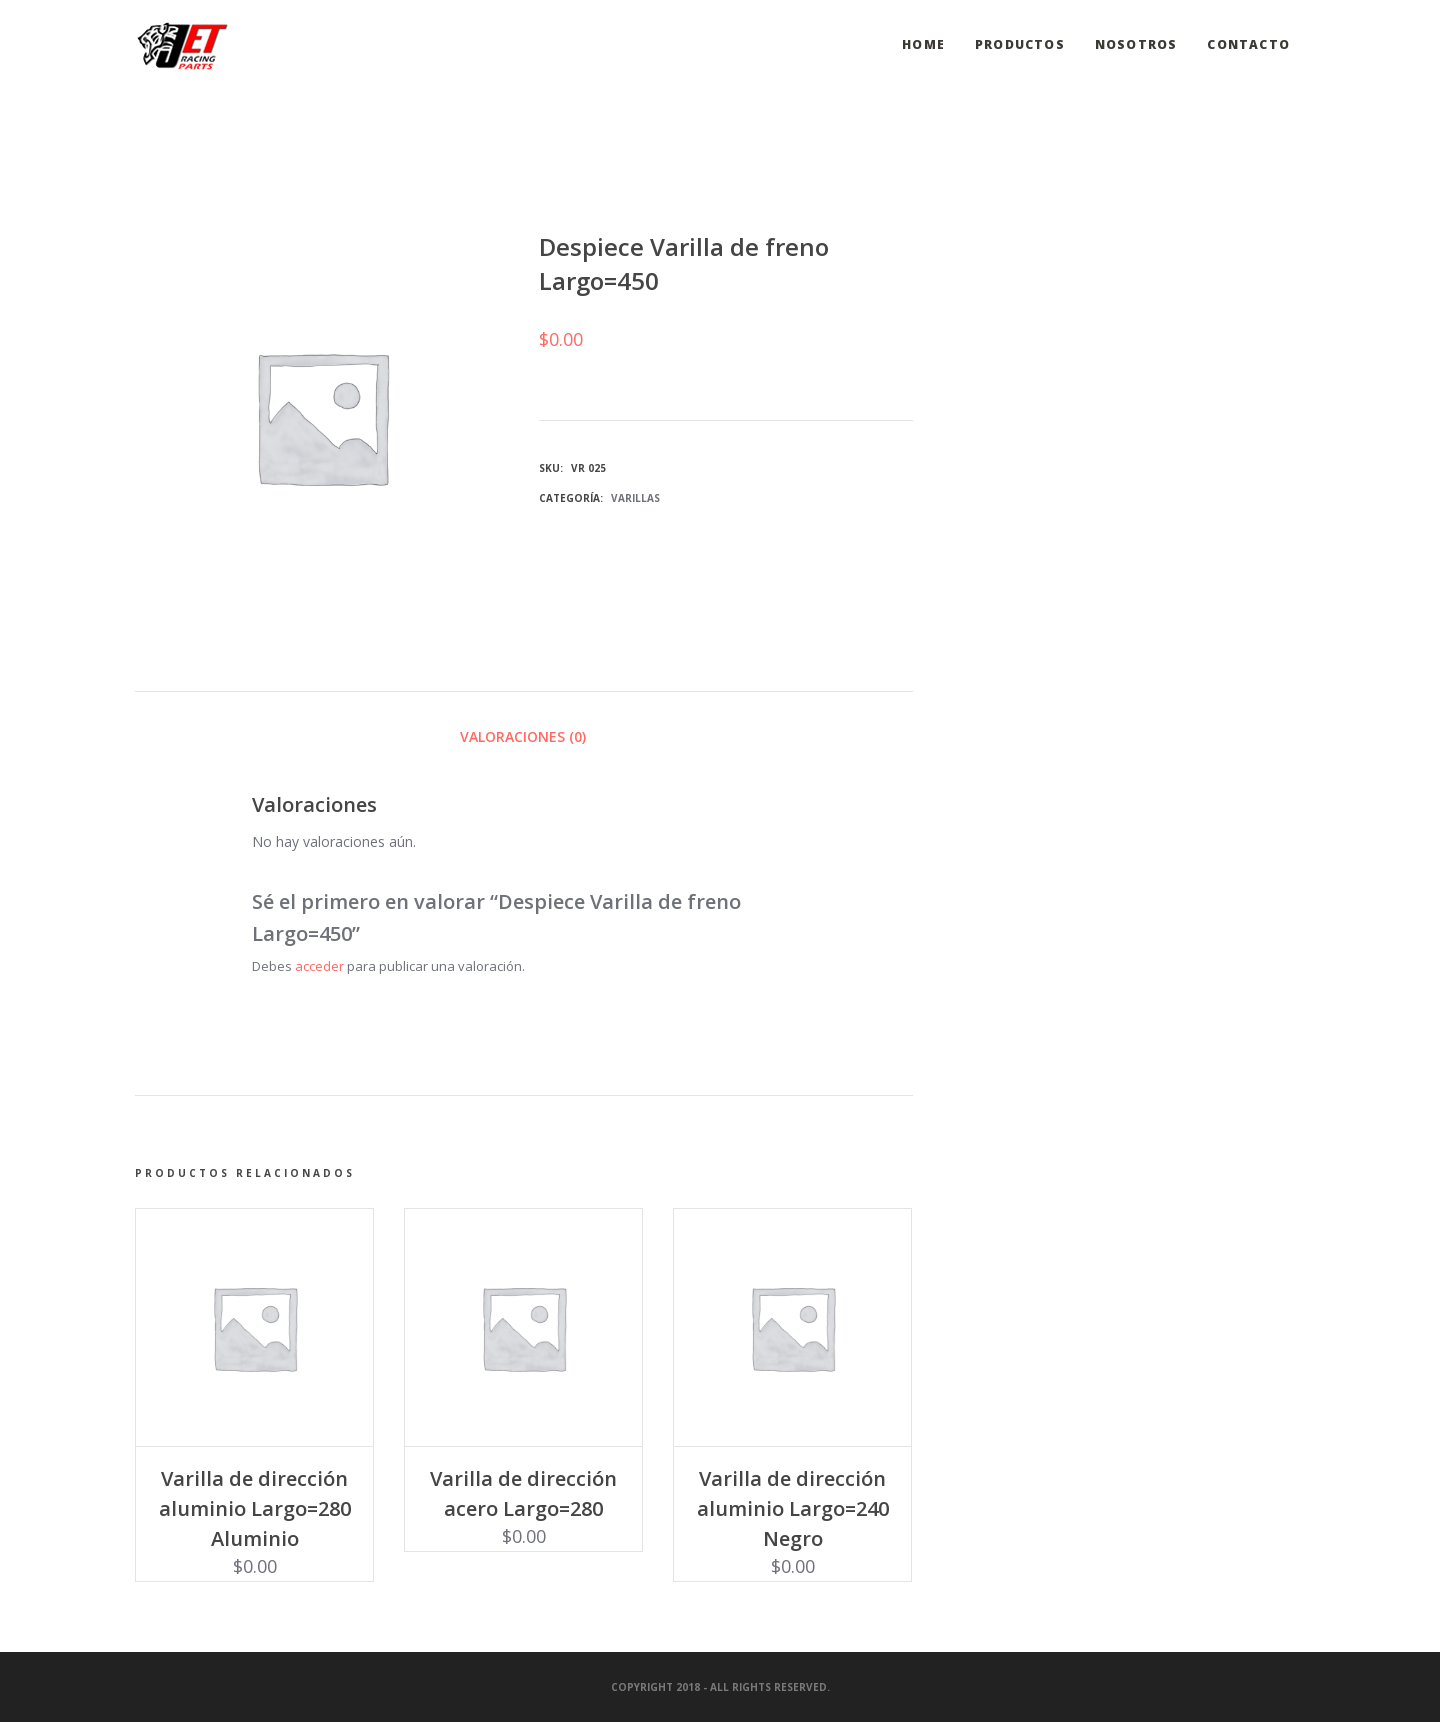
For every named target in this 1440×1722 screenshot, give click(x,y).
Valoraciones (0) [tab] (523, 736)
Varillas (635, 498)
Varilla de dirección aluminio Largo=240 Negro (793, 1508)
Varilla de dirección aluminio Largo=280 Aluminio (255, 1508)
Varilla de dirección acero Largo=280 (523, 1493)
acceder (319, 966)
